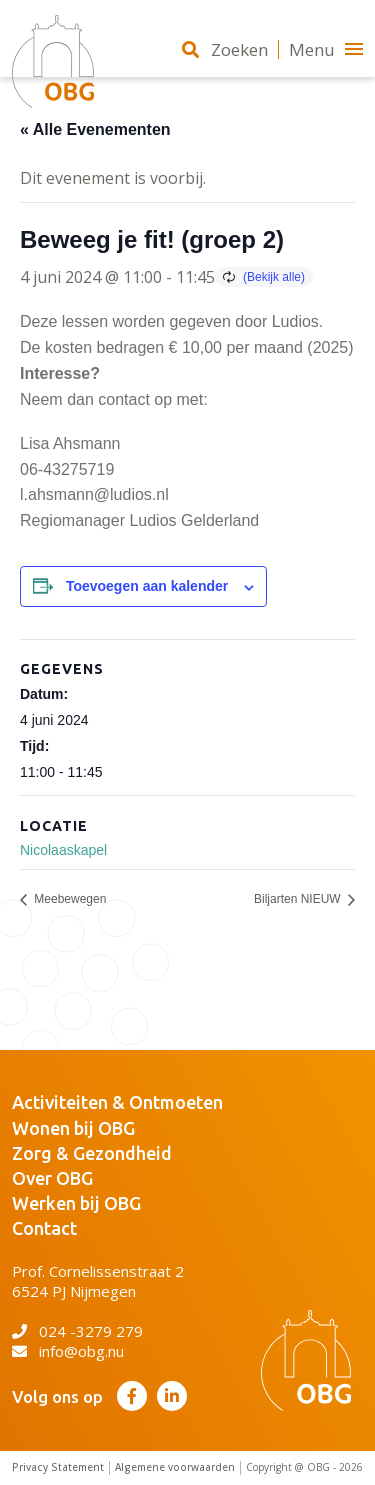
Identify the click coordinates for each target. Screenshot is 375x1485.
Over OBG (52, 1178)
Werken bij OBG (76, 1203)
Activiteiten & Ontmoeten (117, 1102)
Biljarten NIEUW (299, 900)
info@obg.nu (68, 1351)
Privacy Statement (58, 1467)
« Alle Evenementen (95, 129)
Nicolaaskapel (63, 850)
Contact (44, 1228)
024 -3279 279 (77, 1331)
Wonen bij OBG (73, 1128)
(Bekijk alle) (274, 277)
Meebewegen (68, 900)
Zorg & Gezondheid (92, 1153)
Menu (326, 49)
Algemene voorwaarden (175, 1467)
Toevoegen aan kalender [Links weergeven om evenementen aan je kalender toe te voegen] (147, 586)
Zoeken (225, 49)
